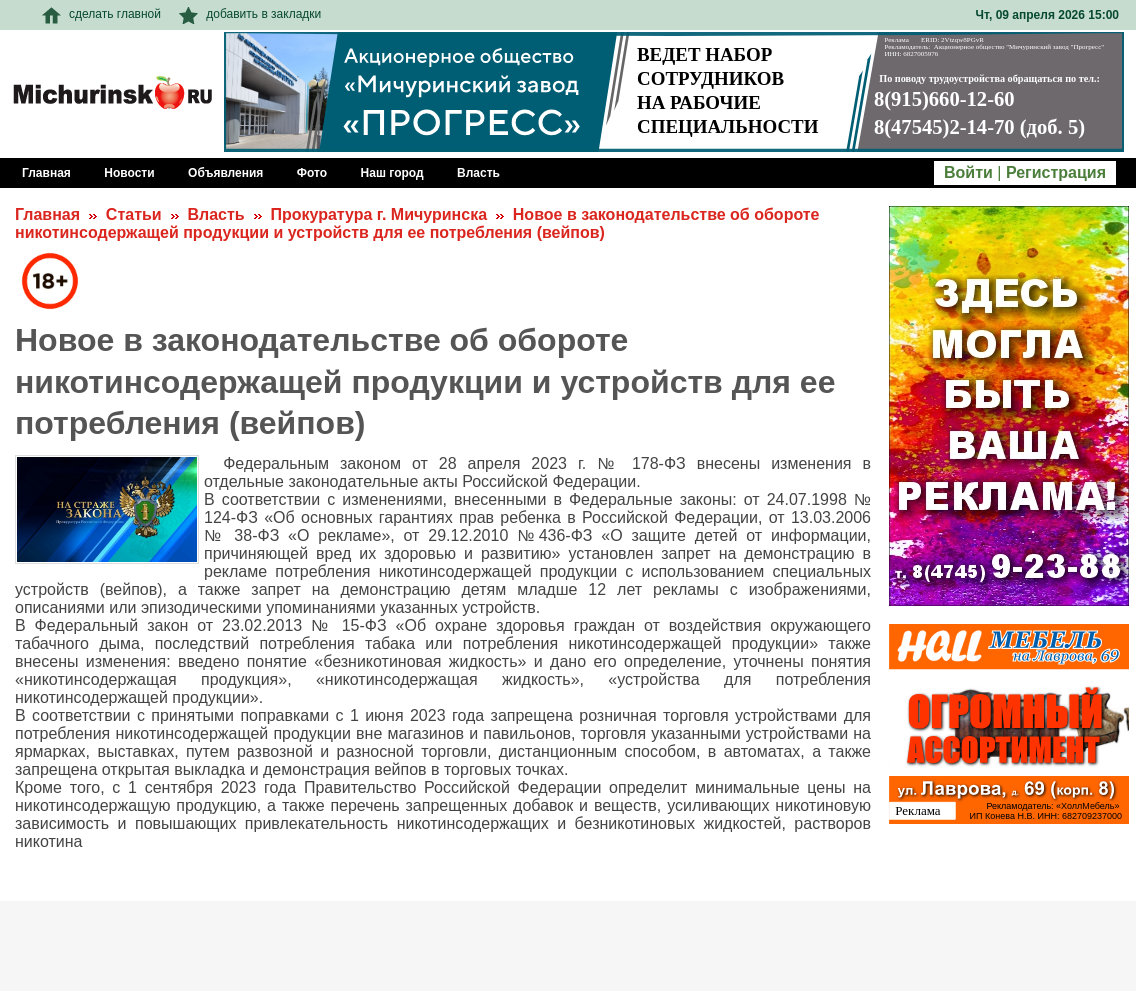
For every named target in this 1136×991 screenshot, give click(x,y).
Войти (968, 172)
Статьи (134, 214)
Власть (215, 214)
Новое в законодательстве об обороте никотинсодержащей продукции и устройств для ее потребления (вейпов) (417, 223)
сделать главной (101, 14)
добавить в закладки (250, 14)
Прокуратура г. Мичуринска (378, 214)
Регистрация (1056, 172)
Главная (47, 214)
